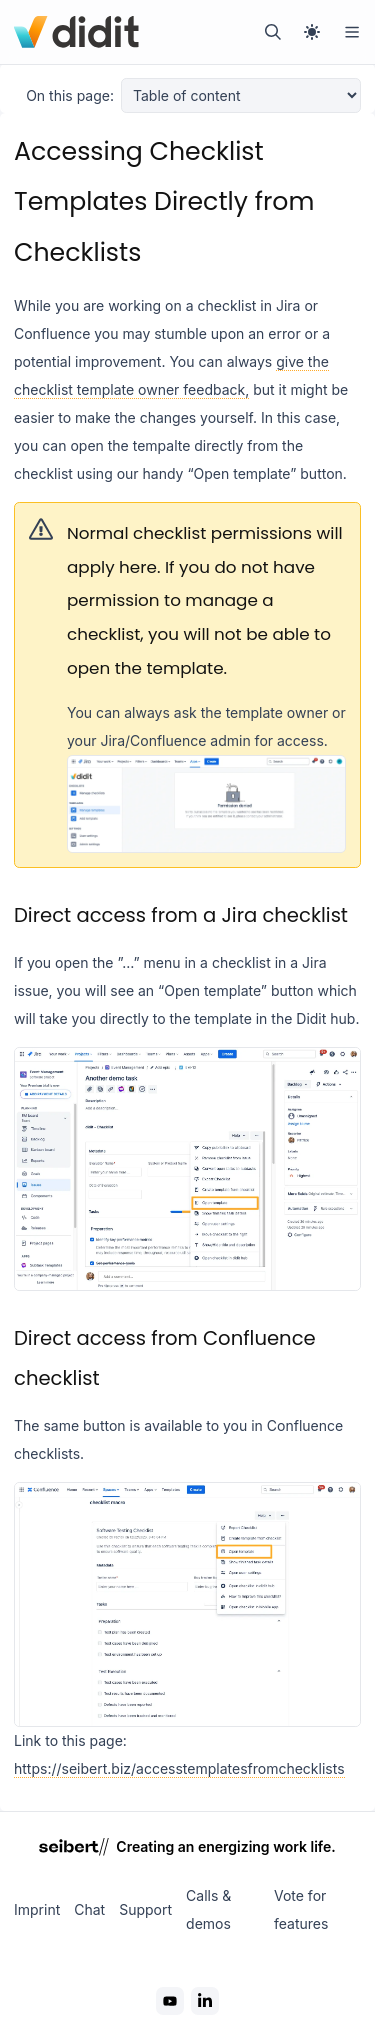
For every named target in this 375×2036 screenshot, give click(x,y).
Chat (89, 1909)
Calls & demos (208, 1909)
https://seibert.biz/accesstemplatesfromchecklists (179, 1768)
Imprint (37, 1909)
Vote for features (301, 1909)
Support (145, 1909)
